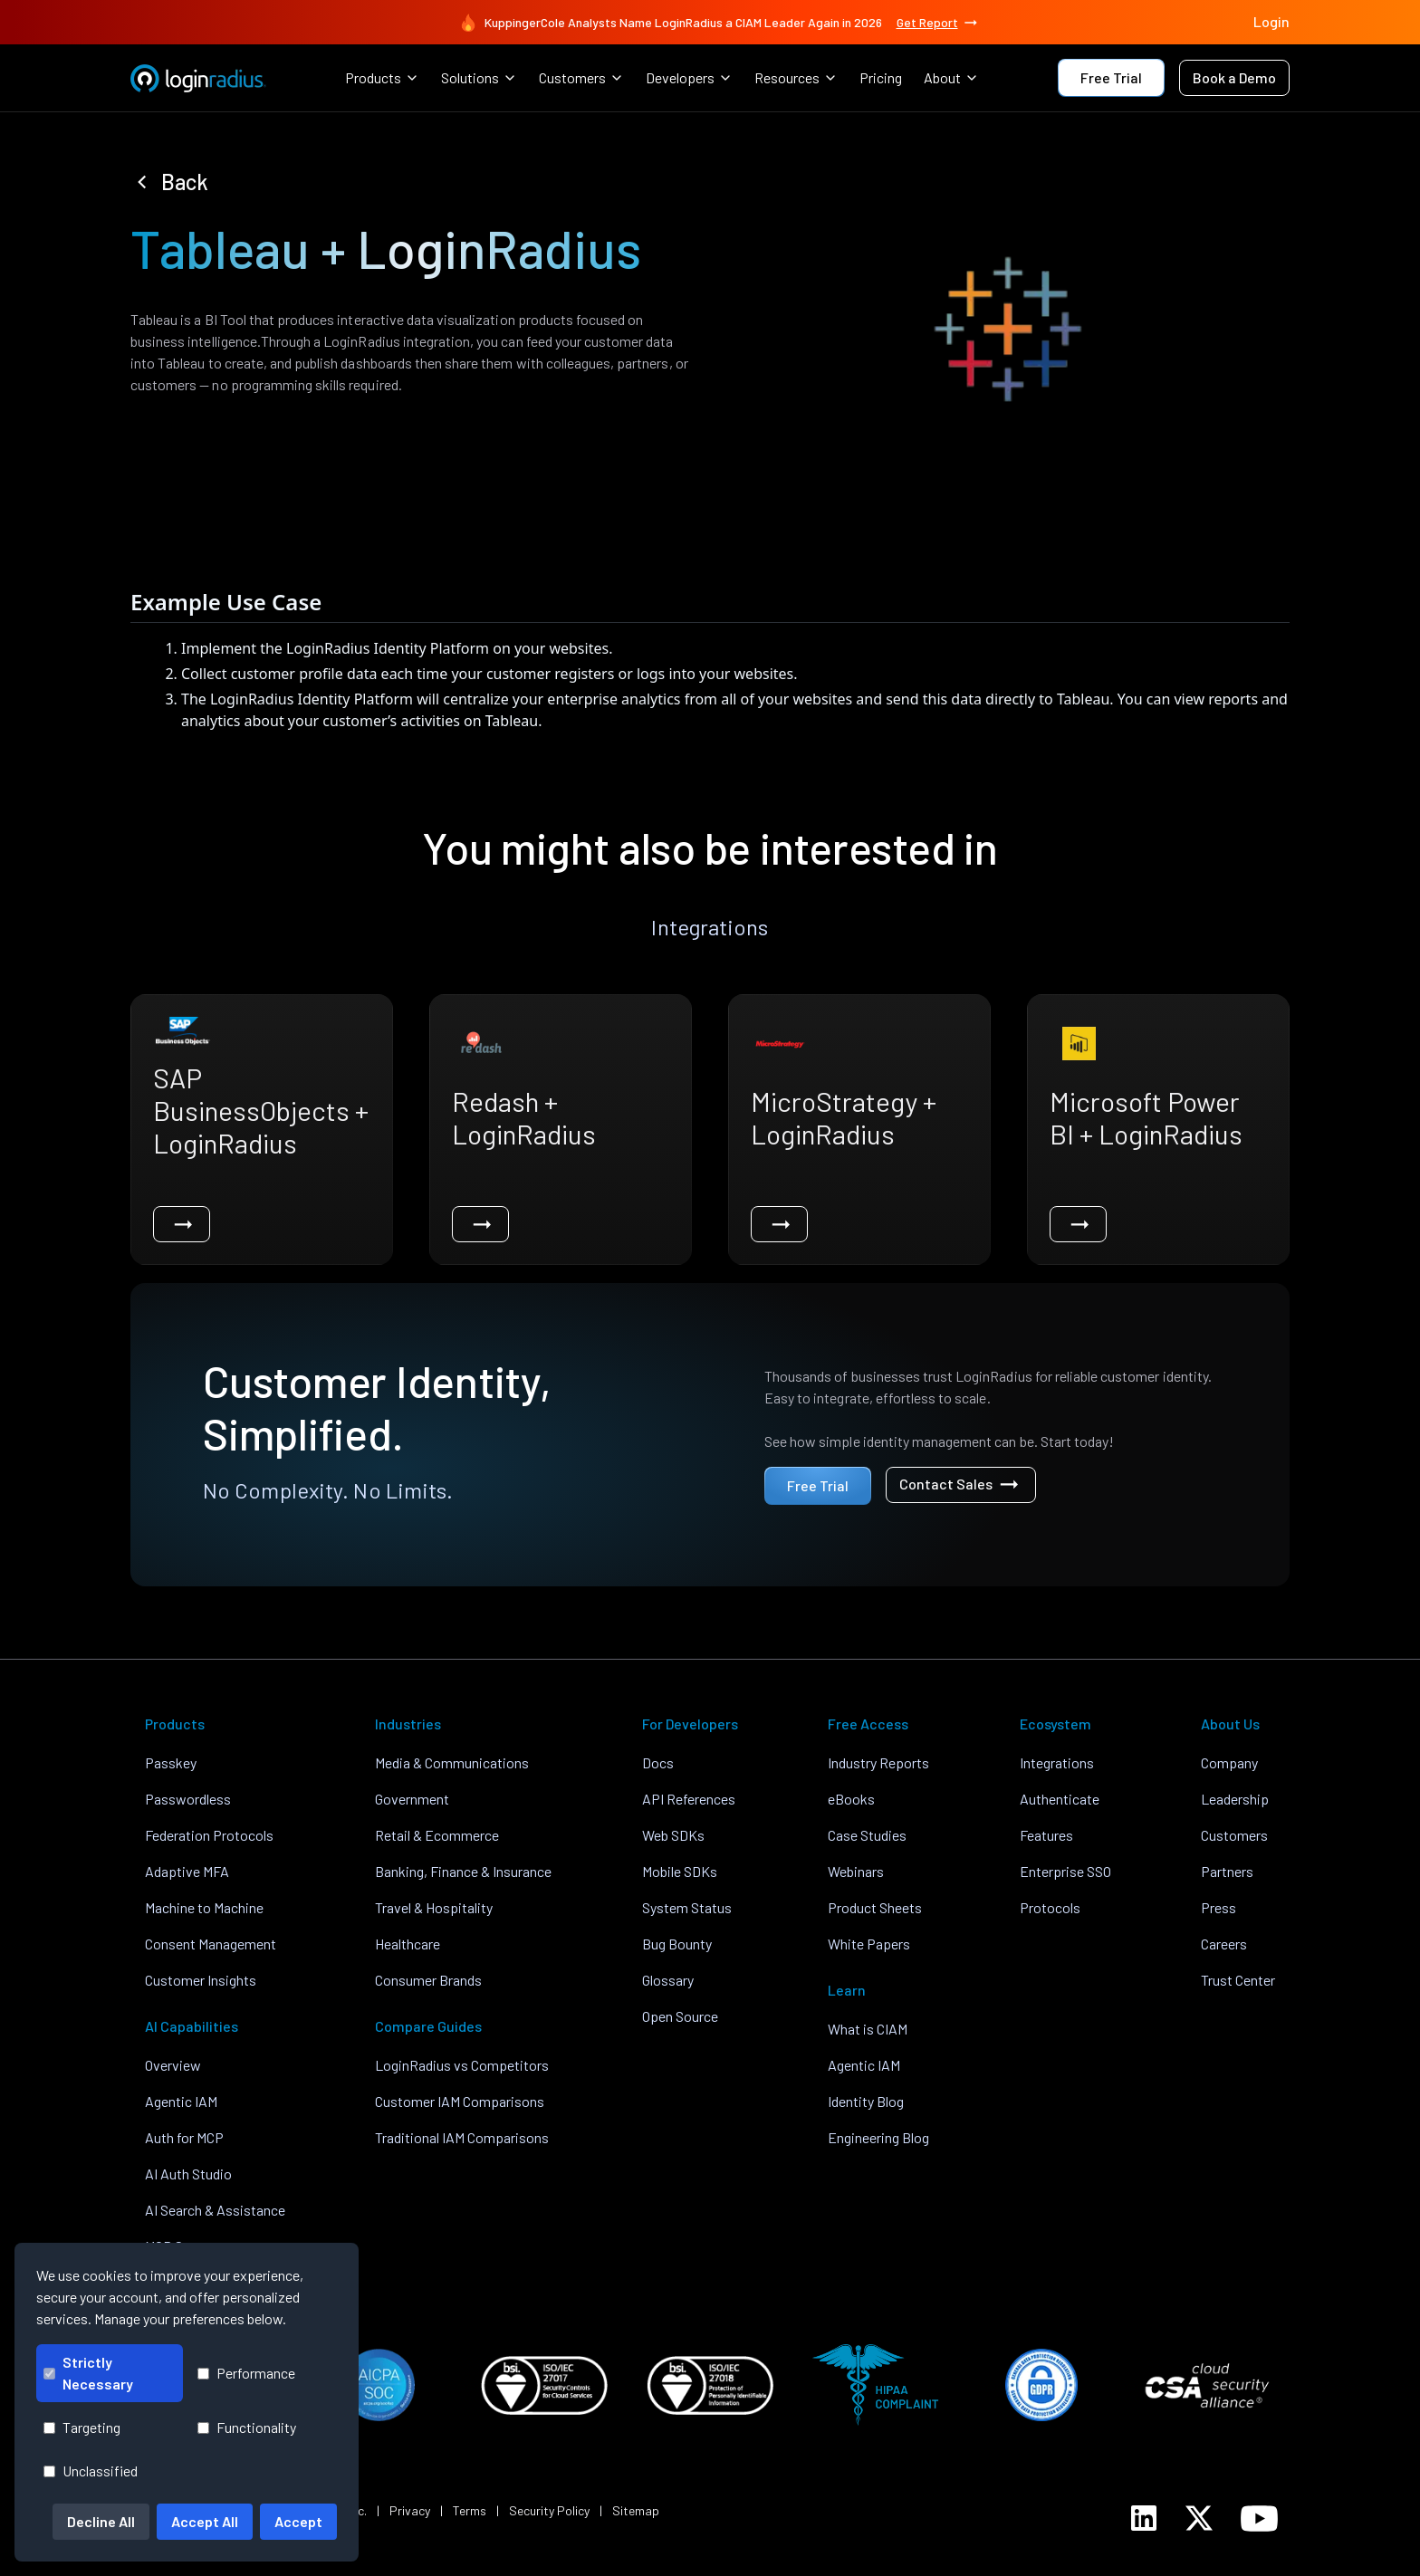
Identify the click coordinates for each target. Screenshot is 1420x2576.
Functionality (246, 2427)
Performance (246, 2372)
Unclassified (90, 2470)
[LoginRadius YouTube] (1259, 2518)
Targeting (81, 2427)
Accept (298, 2521)
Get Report (938, 23)
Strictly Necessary (88, 2372)
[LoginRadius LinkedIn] (1143, 2518)
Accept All (204, 2521)
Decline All (101, 2521)
